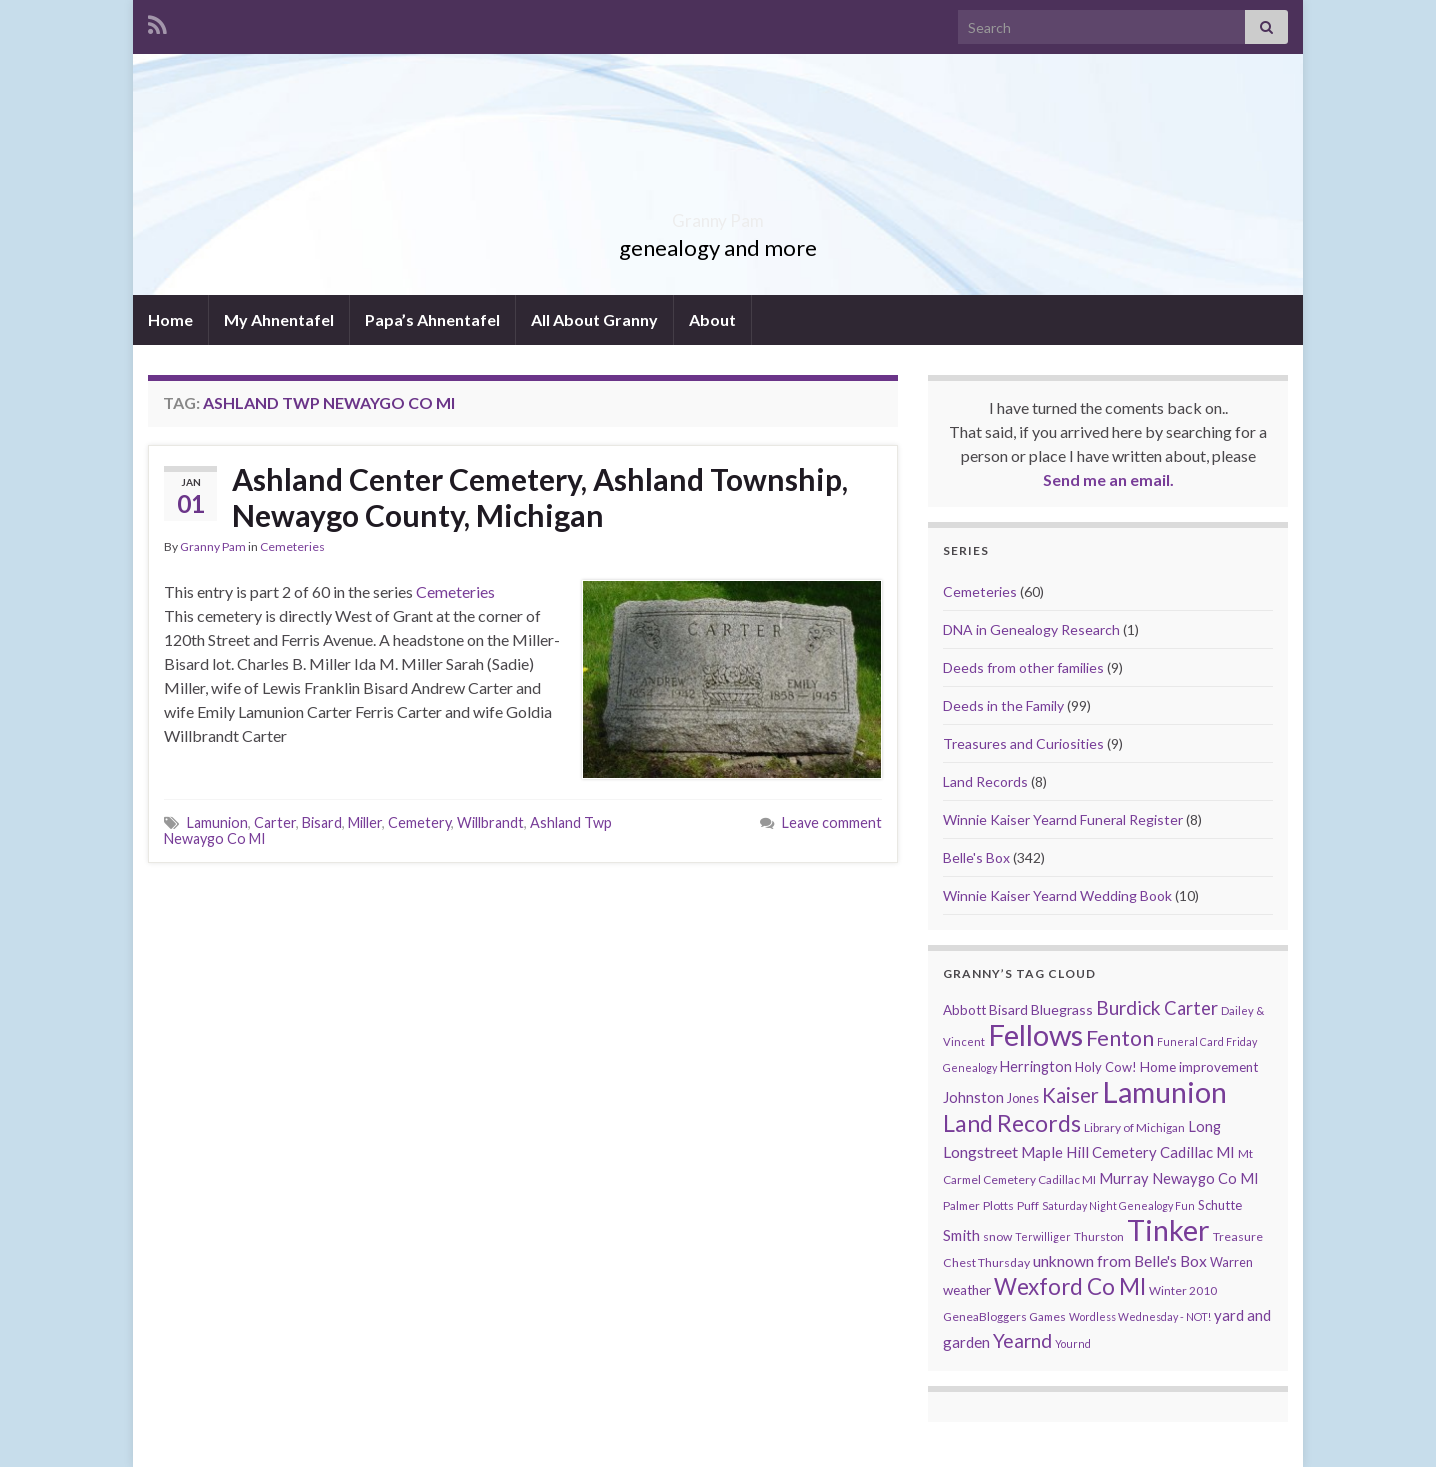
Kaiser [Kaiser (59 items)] (1070, 1095)
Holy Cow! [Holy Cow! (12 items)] (1106, 1067)
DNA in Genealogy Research (1031, 629)
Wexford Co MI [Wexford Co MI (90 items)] (1070, 1286)
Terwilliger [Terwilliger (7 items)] (1043, 1236)
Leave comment (832, 822)
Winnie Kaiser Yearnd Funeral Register (1063, 819)
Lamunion (217, 822)
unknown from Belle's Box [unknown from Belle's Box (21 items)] (1120, 1261)
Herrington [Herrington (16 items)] (1036, 1066)
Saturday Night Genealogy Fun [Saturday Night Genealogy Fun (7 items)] (1118, 1205)
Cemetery (419, 822)
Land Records (985, 781)
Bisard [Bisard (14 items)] (1008, 1009)
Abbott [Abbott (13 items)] (964, 1010)
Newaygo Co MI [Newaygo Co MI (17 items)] (1205, 1178)
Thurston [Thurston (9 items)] (1099, 1236)
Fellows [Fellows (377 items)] (1035, 1034)
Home (170, 319)
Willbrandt (490, 822)
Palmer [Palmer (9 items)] (961, 1205)
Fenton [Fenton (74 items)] (1120, 1038)
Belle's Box (976, 857)
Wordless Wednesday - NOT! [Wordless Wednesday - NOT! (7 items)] (1140, 1316)
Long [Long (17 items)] (1204, 1126)
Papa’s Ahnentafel (432, 319)
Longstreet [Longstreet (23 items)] (980, 1151)
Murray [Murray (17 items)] (1124, 1178)
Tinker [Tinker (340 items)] (1168, 1230)
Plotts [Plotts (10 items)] (998, 1205)
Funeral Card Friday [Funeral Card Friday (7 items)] (1207, 1041)
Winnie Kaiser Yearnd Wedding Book (1057, 895)
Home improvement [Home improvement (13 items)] (1199, 1067)
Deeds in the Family (1003, 705)
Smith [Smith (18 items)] (961, 1235)
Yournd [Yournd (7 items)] (1073, 1343)
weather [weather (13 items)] (967, 1290)
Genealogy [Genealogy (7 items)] (970, 1067)
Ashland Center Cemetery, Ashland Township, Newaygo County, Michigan (540, 497)
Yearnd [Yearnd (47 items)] (1022, 1340)
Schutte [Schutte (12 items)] (1220, 1205)
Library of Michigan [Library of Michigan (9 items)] (1134, 1127)
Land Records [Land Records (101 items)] (1012, 1123)
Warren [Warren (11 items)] (1231, 1262)
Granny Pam (718, 214)
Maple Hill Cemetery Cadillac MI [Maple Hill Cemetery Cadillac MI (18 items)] (1128, 1152)
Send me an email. (1108, 479)
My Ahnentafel (279, 319)
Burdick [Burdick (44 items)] (1128, 1007)
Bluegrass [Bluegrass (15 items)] (1062, 1009)
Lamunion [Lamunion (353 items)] (1164, 1091)
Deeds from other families (1023, 667)
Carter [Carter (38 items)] (1191, 1008)
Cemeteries (292, 546)
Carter (275, 822)
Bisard (322, 822)
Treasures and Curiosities (1023, 743)
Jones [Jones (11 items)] (1023, 1098)
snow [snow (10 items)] (997, 1236)
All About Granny (594, 319)
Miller (365, 822)
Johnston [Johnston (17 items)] (973, 1097)
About (712, 319)
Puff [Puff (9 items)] (1028, 1205)
